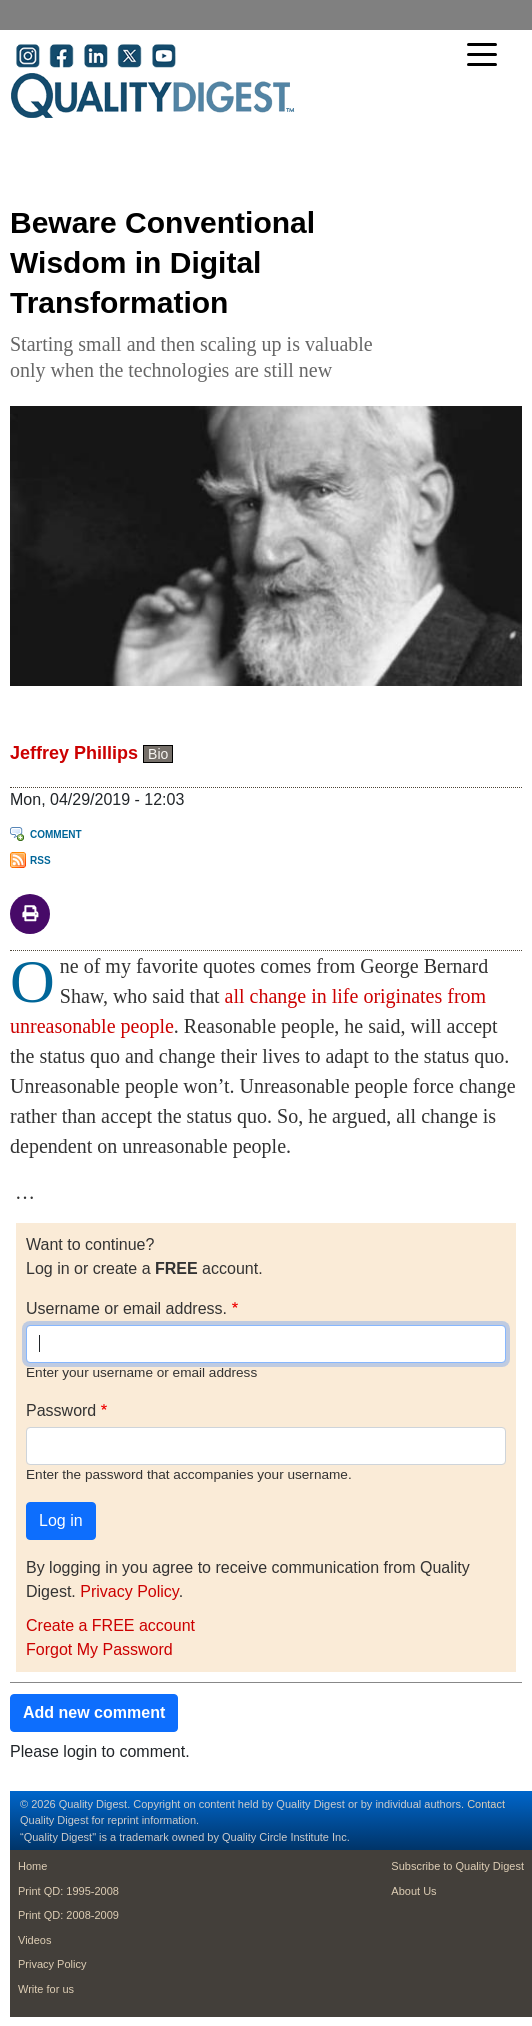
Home (32, 1866)
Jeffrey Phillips (74, 753)
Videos (34, 1940)
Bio (158, 754)
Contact (486, 1804)
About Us (413, 1891)
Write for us (46, 1989)
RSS (40, 860)
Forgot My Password (99, 1649)
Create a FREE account (110, 1625)
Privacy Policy (129, 1591)
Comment (56, 834)
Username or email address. (126, 1308)
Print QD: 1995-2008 (68, 1891)
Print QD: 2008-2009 (68, 1915)
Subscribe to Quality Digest (457, 1866)
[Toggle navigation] (487, 56)
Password (61, 1410)
